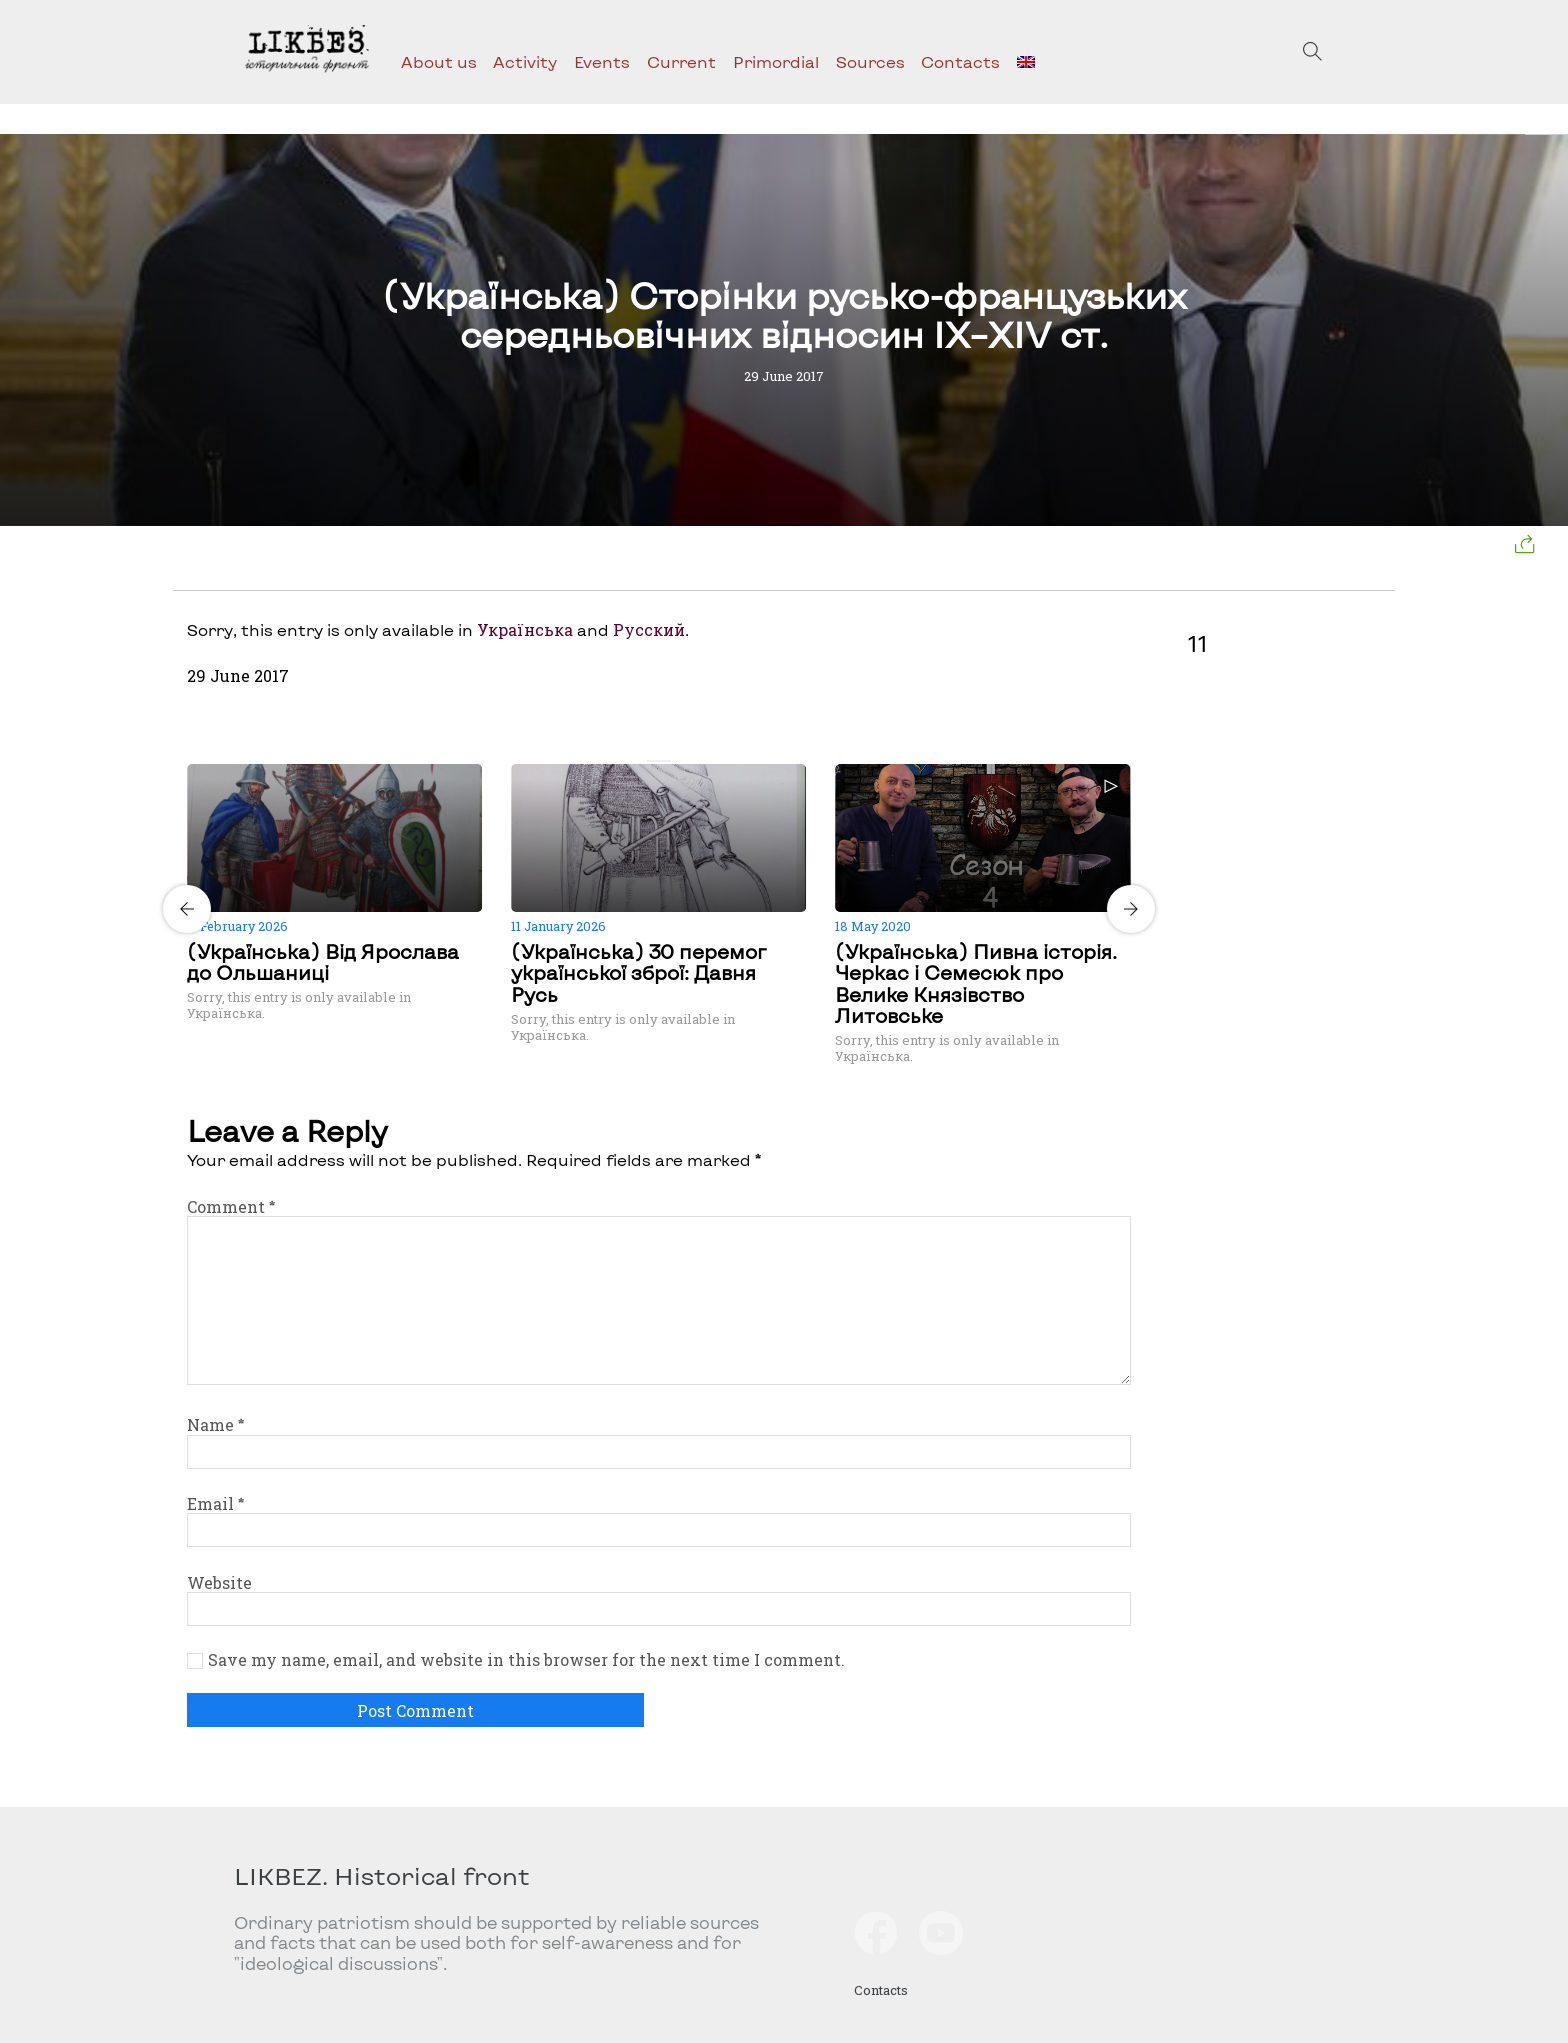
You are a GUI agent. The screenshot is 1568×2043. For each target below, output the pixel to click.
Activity (525, 61)
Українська (525, 629)
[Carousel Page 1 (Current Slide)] (653, 761)
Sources (870, 61)
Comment (231, 1206)
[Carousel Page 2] (665, 761)
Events (602, 61)
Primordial (776, 61)
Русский (649, 629)
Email (215, 1503)
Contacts (960, 61)
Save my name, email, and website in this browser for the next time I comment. (526, 1660)
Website (219, 1582)
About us (439, 61)
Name (215, 1424)
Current (681, 61)
